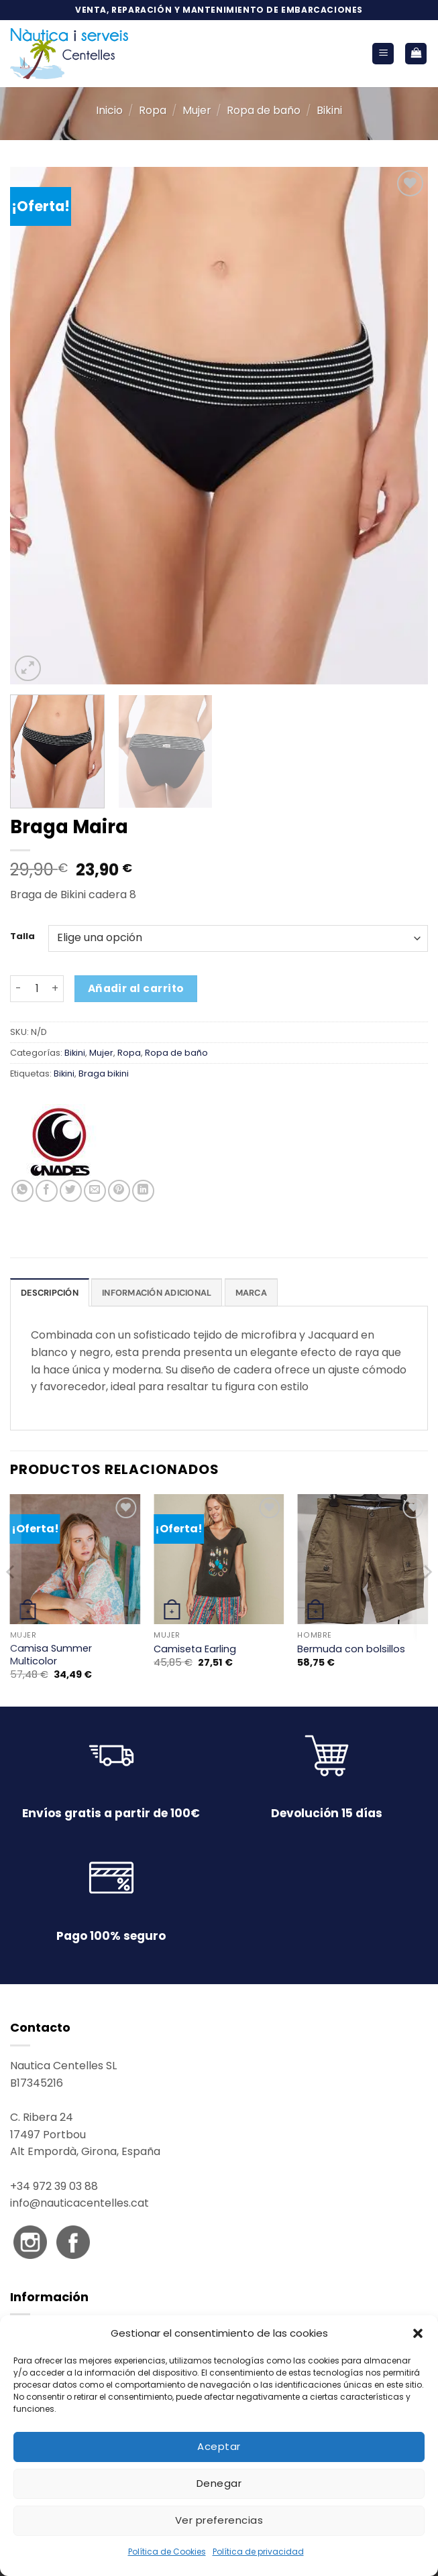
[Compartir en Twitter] (71, 1191)
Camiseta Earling (195, 1649)
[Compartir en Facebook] (47, 1191)
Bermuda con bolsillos (351, 1649)
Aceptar (218, 2446)
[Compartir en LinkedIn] (143, 1191)
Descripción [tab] (49, 1292)
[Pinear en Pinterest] (119, 1191)
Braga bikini (103, 1073)
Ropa (152, 110)
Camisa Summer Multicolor (51, 1654)
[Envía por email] (95, 1191)
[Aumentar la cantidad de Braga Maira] (56, 988)
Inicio (109, 110)
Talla (22, 936)
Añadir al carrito (136, 988)
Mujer (196, 110)
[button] (418, 2333)
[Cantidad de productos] (37, 988)
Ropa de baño (263, 110)
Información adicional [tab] (156, 1292)
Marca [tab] (251, 1292)
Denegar (219, 2483)
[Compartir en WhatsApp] (22, 1191)
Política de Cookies (167, 2551)
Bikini (329, 110)
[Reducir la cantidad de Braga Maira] (18, 988)
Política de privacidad (258, 2551)
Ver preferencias (219, 2520)
